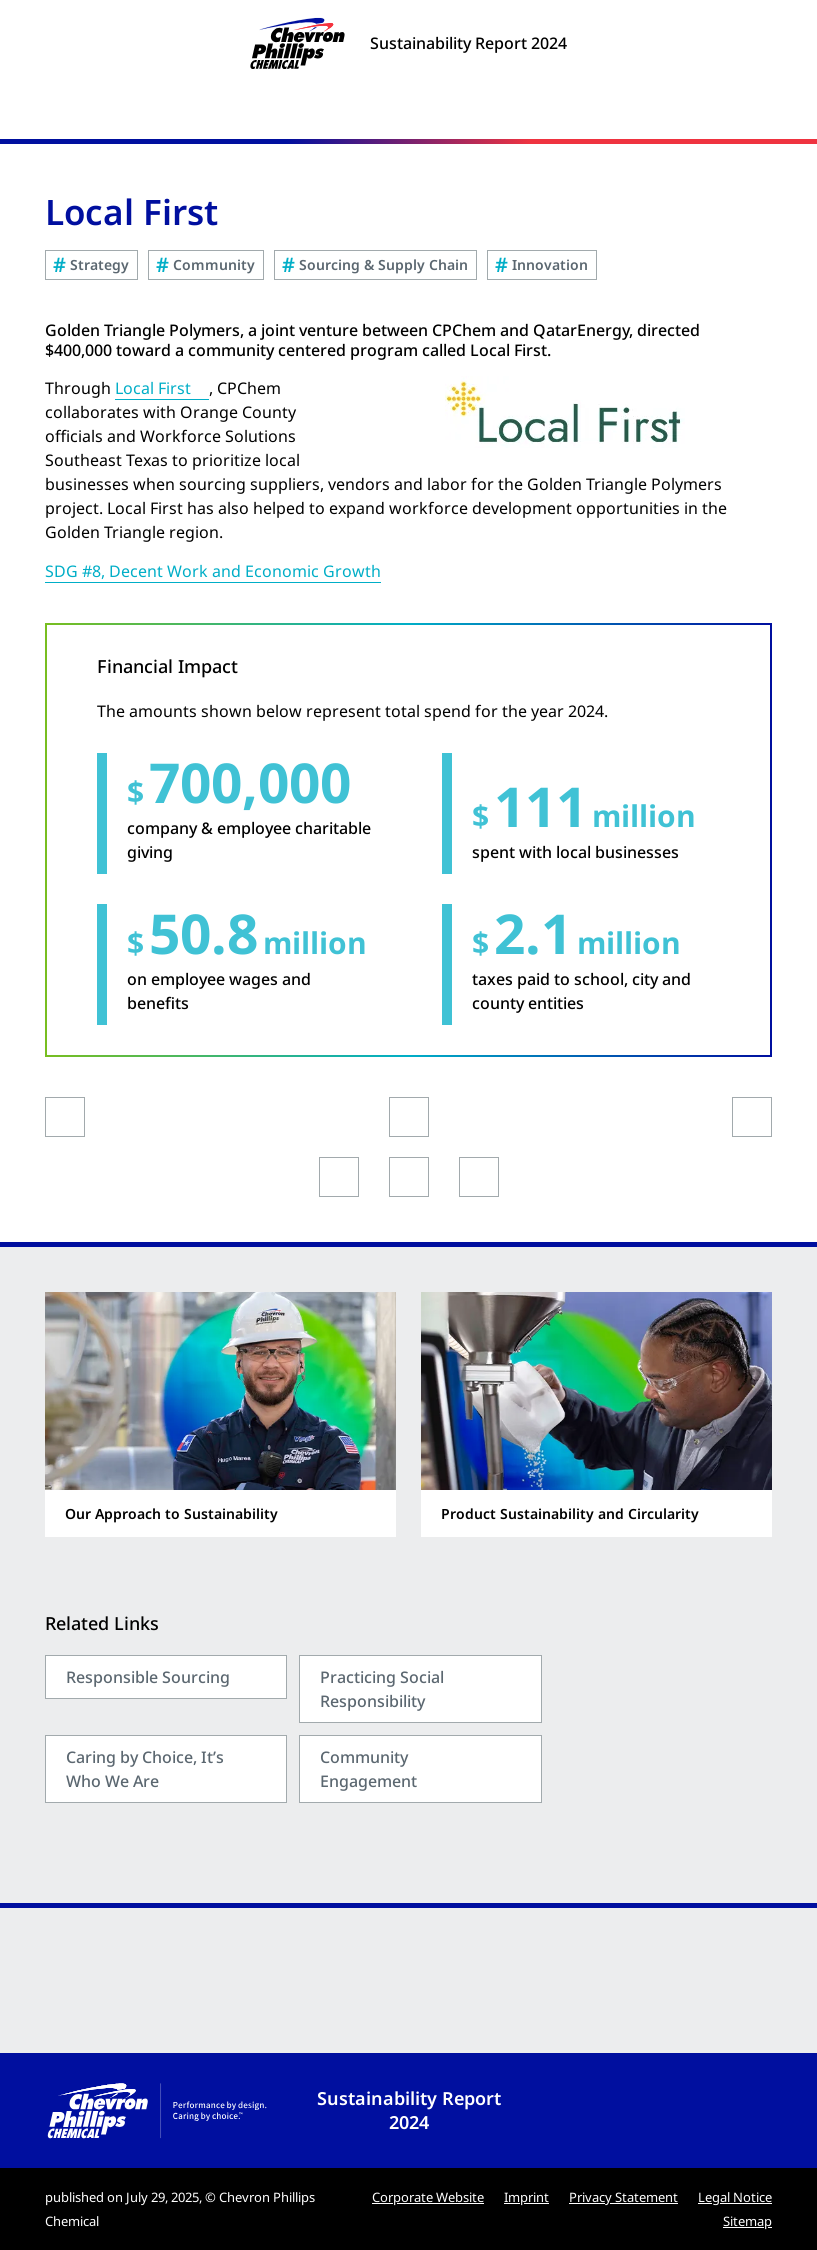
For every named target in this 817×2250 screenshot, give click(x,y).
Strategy (99, 264)
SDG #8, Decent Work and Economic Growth (213, 571)
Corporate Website (428, 2197)
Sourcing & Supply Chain (383, 264)
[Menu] (408, 114)
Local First (153, 388)
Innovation (550, 264)
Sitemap (747, 2221)
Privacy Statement (623, 2197)
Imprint (526, 2197)
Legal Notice (735, 2197)
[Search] (757, 114)
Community (214, 264)
